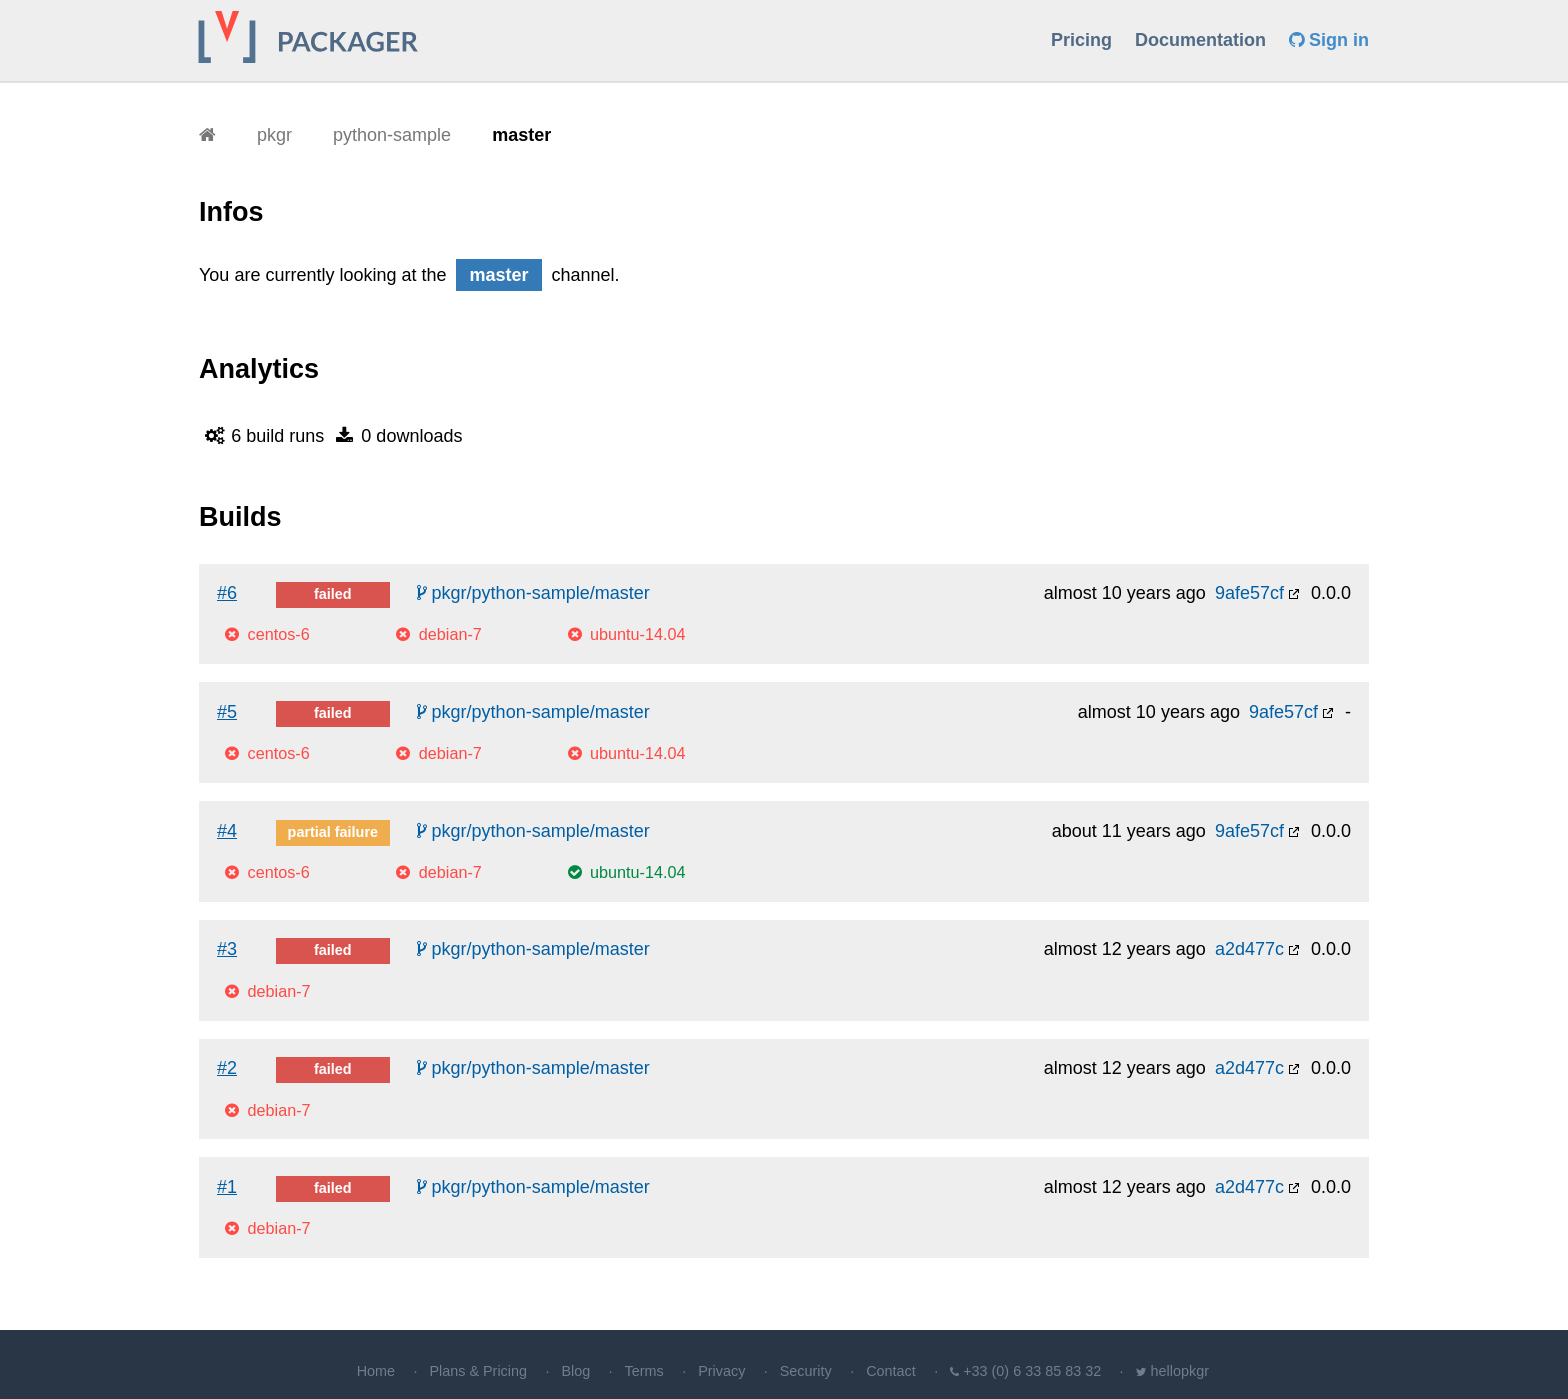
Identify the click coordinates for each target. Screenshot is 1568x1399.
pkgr (274, 135)
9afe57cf (1249, 593)
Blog (575, 1371)
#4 (227, 831)
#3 (227, 949)
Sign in (1329, 40)
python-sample (392, 135)
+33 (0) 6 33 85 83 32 (1032, 1371)
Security (806, 1371)
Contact (891, 1371)
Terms (644, 1371)
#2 (227, 1068)
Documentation (1200, 40)
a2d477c (1249, 949)
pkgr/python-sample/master (533, 593)
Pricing (1081, 40)
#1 (227, 1187)
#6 (227, 593)
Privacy (721, 1371)
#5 (227, 712)
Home (376, 1371)
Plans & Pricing (478, 1371)
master (521, 135)
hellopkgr (1180, 1371)
